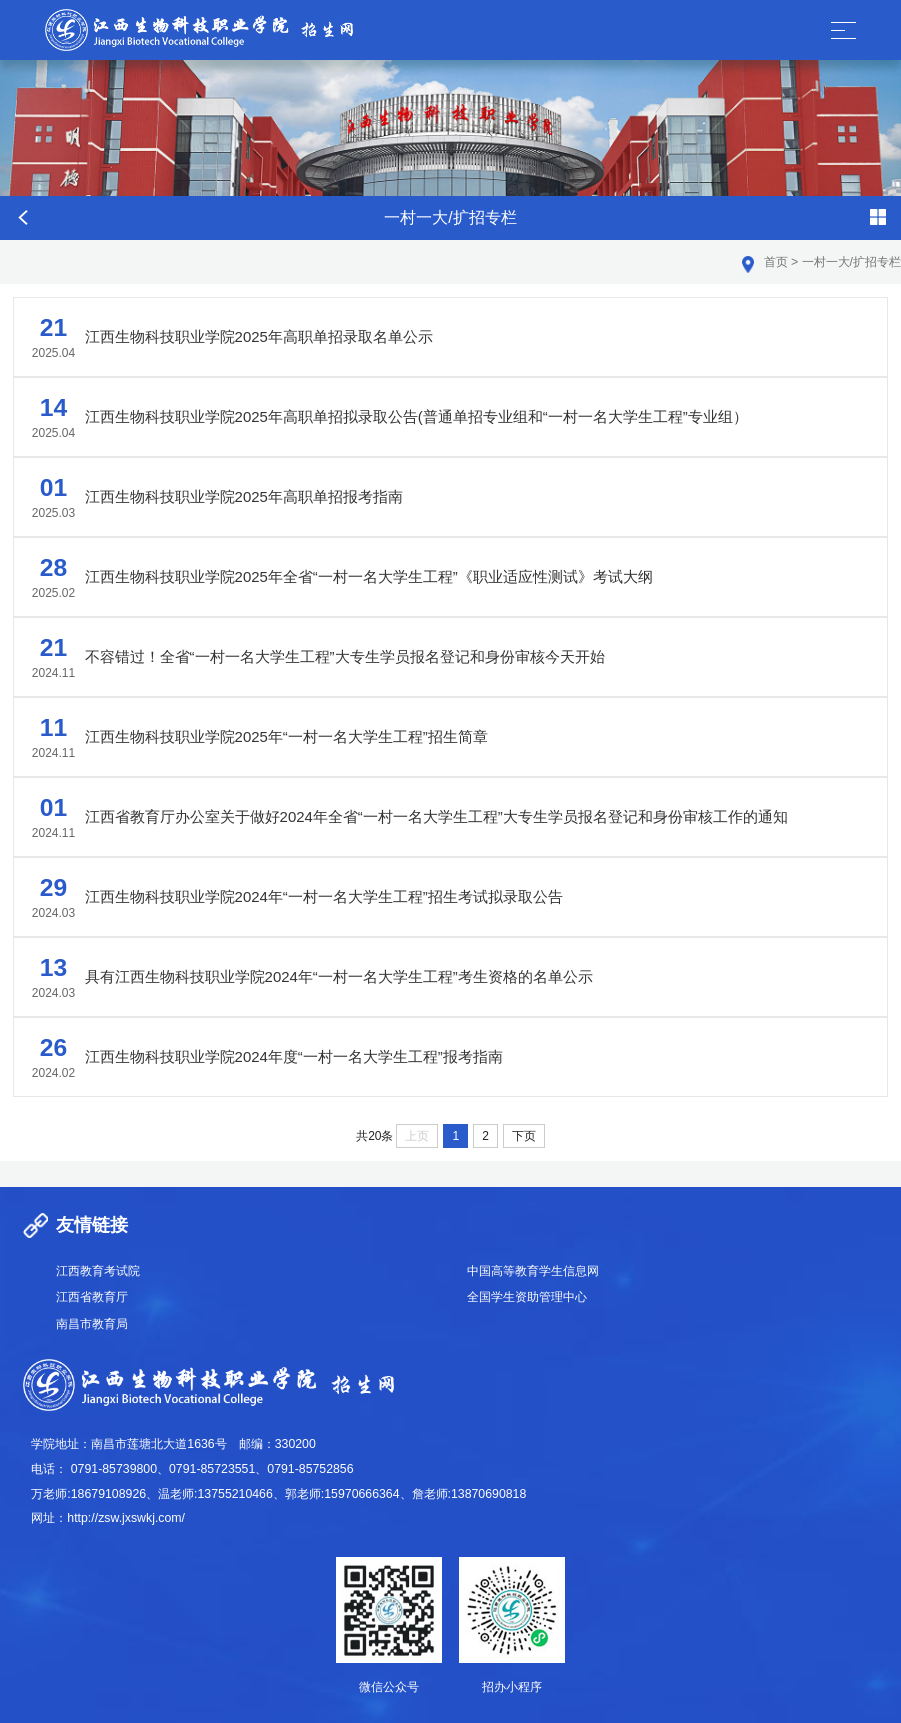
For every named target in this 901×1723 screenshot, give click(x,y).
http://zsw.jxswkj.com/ (126, 1518)
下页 (524, 1136)
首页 (776, 262)
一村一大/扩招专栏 (851, 262)
